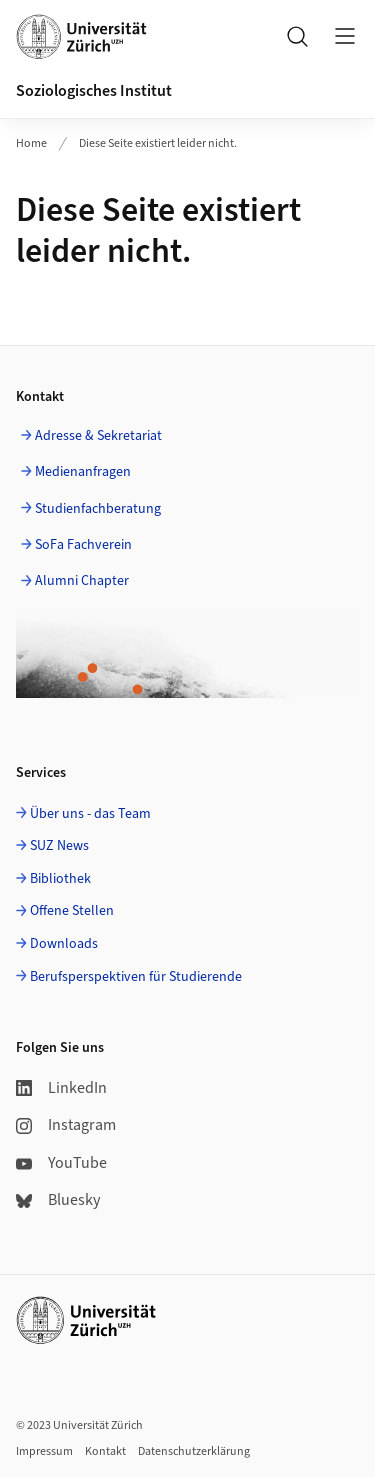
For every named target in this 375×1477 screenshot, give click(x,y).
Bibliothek (60, 879)
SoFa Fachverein (83, 545)
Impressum (44, 1451)
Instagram (66, 1125)
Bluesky (58, 1200)
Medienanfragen (83, 472)
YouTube (61, 1163)
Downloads (64, 944)
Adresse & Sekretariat (98, 436)
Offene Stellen (72, 911)
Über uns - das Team (90, 814)
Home (31, 143)
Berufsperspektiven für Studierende (136, 977)
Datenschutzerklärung (194, 1451)
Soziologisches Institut (94, 91)
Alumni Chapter (82, 581)
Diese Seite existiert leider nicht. (158, 143)
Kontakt (105, 1451)
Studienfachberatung (98, 509)
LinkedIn (61, 1088)
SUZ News (59, 846)
